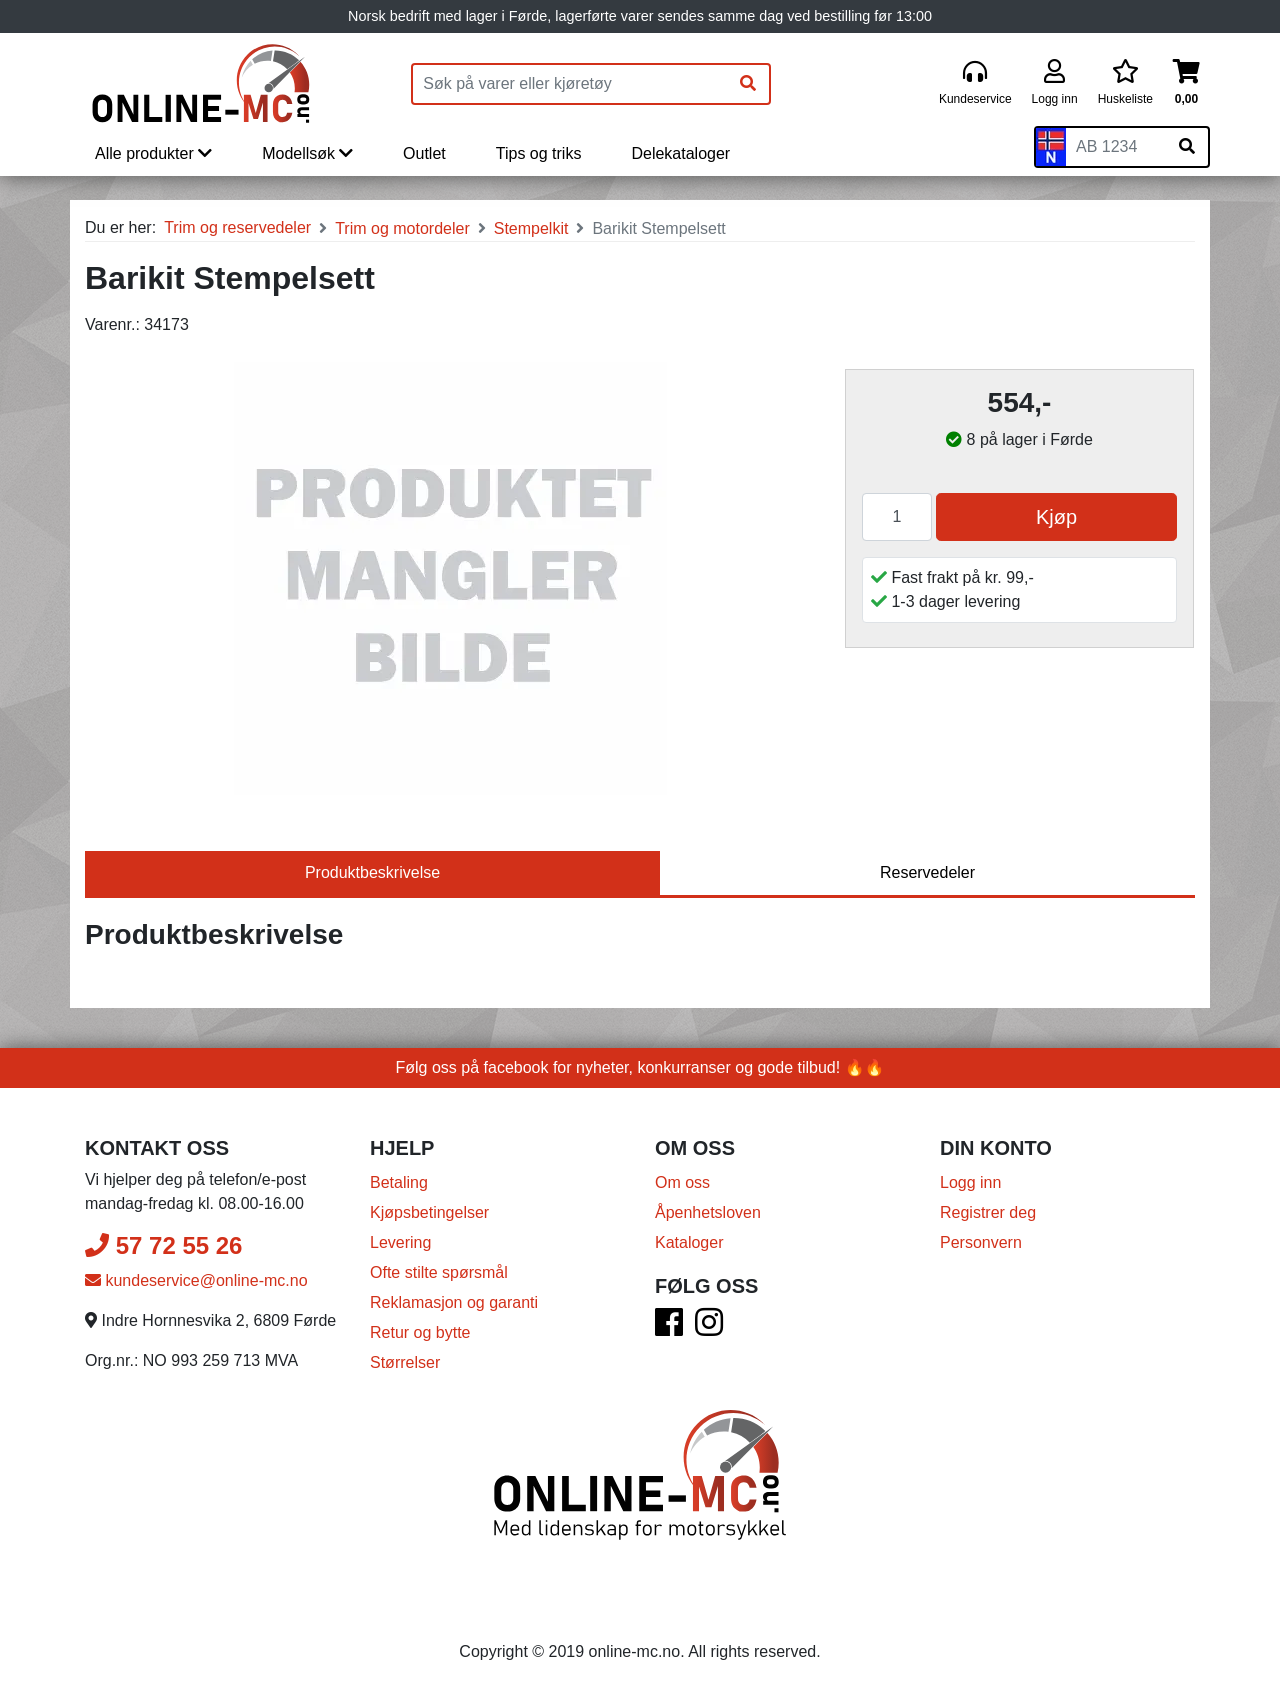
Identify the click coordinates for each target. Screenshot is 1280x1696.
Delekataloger (680, 153)
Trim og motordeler (402, 228)
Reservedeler (927, 872)
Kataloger (689, 1242)
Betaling (399, 1182)
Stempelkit (531, 228)
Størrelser (405, 1362)
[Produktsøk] (570, 84)
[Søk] (748, 84)
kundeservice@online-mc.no (196, 1280)
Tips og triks (539, 153)
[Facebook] (669, 1328)
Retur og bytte (420, 1332)
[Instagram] (709, 1328)
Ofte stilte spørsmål (439, 1272)
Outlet (424, 153)
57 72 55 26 (163, 1245)
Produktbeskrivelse (372, 872)
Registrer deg (988, 1212)
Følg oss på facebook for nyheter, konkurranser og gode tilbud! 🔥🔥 (640, 1067)
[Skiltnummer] (1116, 147)
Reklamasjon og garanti (454, 1302)
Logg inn (970, 1182)
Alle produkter (153, 153)
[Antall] (897, 517)
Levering (400, 1242)
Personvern (981, 1242)
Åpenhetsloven (708, 1212)
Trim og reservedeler (237, 227)
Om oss (682, 1182)
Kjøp (1056, 517)
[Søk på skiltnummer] (1187, 147)
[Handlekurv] (1186, 83)
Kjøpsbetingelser (429, 1212)
